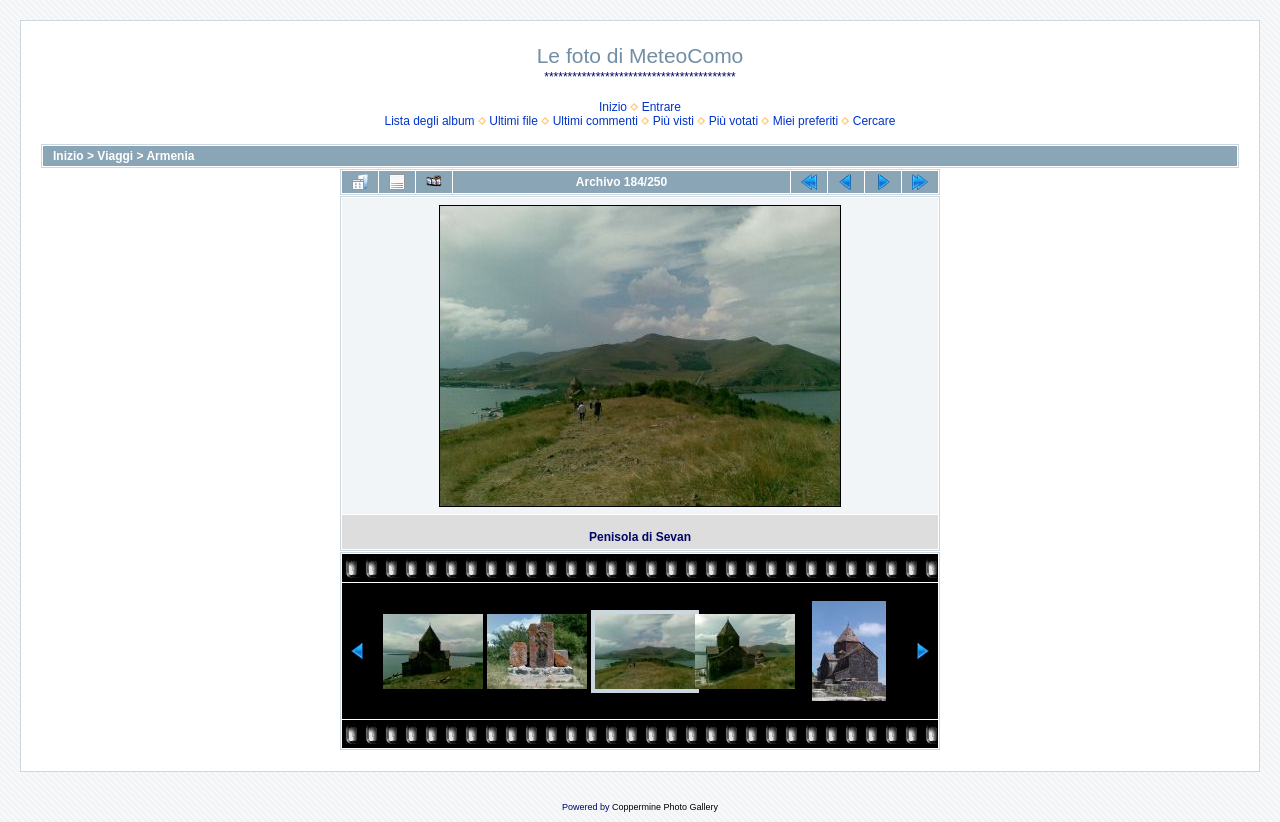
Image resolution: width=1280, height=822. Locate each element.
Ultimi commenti (595, 121)
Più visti (673, 121)
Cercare (874, 121)
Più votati (733, 121)
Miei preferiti (805, 121)
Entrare (661, 107)
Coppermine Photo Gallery (665, 807)
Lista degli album (430, 121)
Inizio (613, 107)
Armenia (170, 156)
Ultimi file (513, 121)
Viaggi (115, 156)
